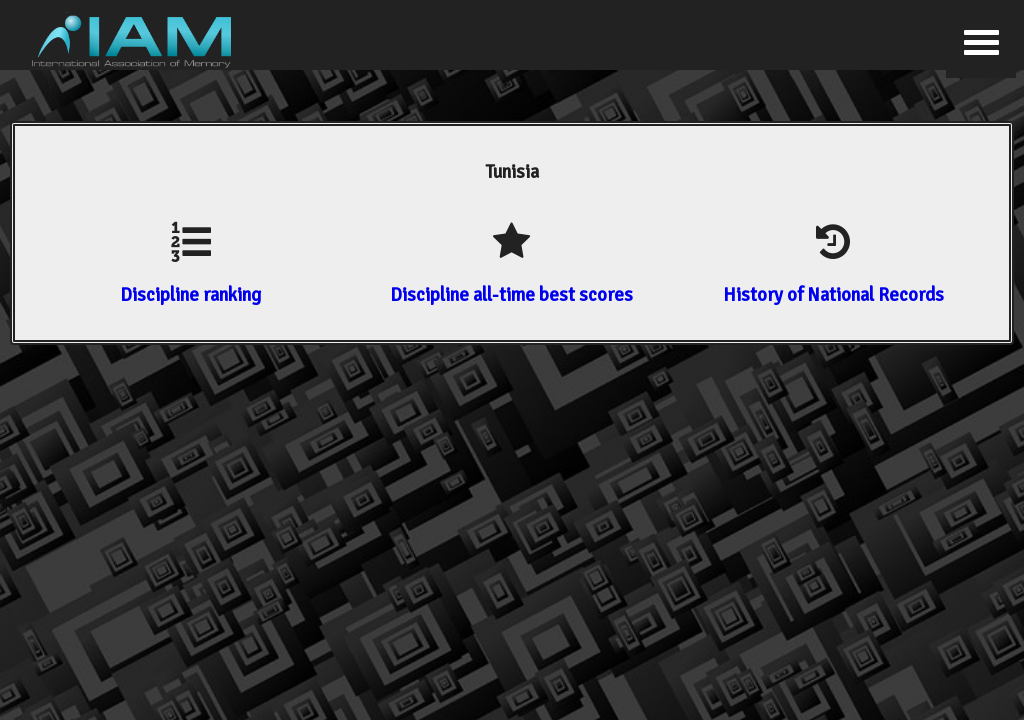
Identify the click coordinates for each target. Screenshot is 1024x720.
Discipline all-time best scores (511, 294)
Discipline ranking (190, 294)
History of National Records (833, 294)
